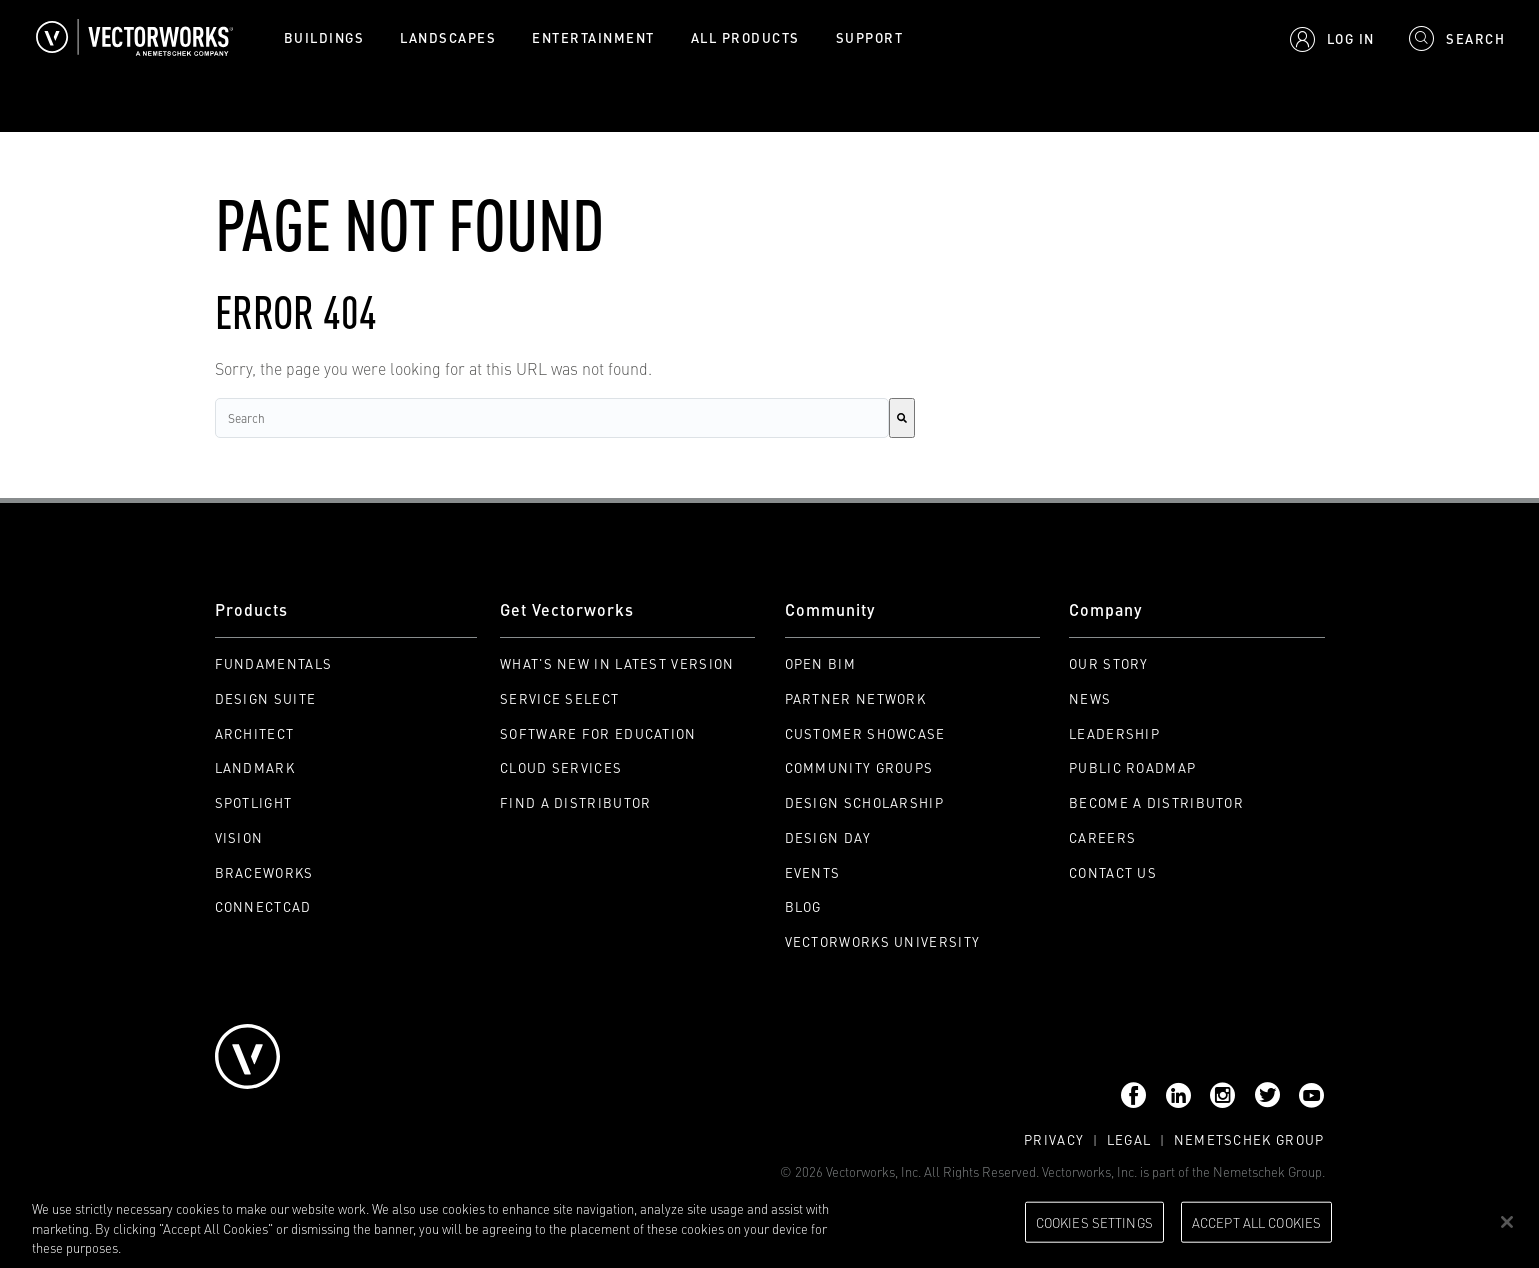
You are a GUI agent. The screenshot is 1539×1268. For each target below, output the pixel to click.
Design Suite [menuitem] (266, 698)
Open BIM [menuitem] (820, 663)
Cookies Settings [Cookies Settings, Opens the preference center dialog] (1094, 1221)
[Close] (1507, 1222)
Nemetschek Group (1249, 1139)
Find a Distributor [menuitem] (575, 802)
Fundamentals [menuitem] (274, 663)
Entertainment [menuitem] (593, 37)
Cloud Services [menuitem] (561, 767)
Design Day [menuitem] (828, 837)
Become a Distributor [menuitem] (1156, 802)
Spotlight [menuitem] (254, 802)
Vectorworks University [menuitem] (883, 941)
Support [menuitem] (870, 37)
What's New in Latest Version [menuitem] (617, 663)
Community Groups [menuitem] (859, 767)
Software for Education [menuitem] (598, 733)
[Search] (902, 418)
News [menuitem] (1090, 698)
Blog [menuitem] (803, 906)
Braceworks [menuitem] (264, 872)
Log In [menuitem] (1351, 38)
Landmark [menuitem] (255, 767)
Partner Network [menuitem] (856, 698)
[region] (769, 1223)
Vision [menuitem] (239, 837)
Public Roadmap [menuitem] (1132, 767)
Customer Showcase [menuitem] (865, 733)
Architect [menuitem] (255, 733)
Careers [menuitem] (1102, 837)
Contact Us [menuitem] (1113, 872)
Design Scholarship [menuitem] (864, 802)
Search (24, 118)
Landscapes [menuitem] (448, 37)
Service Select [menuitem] (559, 698)
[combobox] (552, 418)
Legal (1129, 1139)
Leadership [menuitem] (1114, 733)
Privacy (1054, 1139)
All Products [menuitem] (745, 37)
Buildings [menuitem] (324, 37)
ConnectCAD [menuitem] (263, 906)
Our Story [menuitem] (1109, 663)
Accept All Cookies (1256, 1221)
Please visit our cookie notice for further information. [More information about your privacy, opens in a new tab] (275, 1247)
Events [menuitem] (813, 872)
